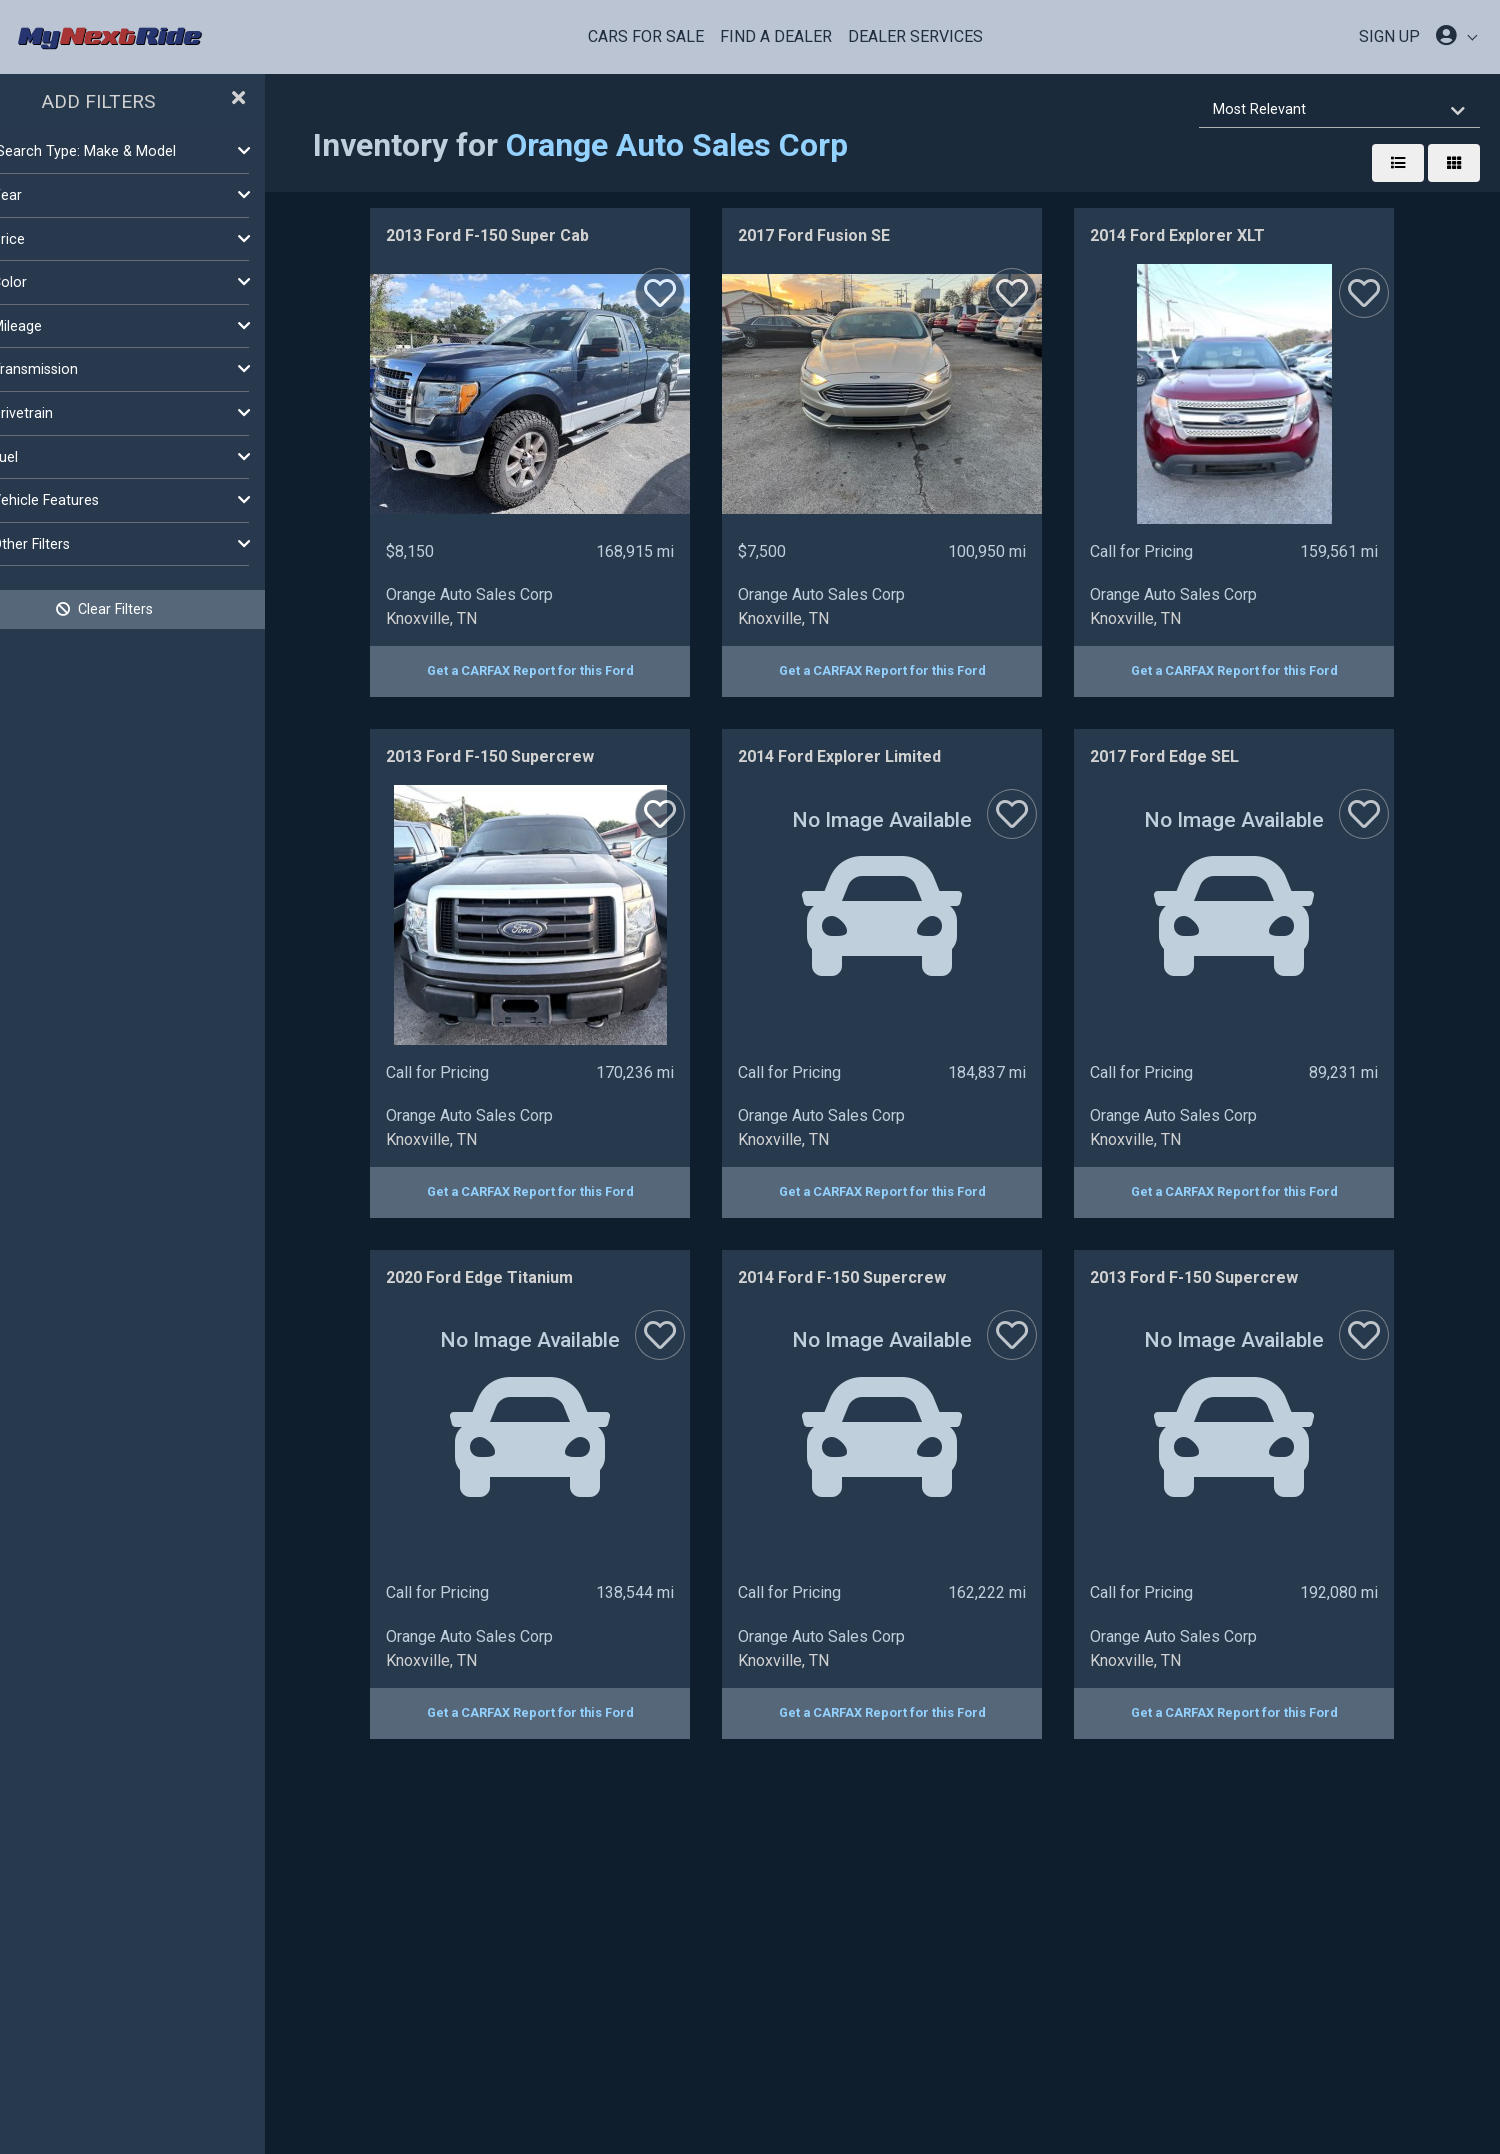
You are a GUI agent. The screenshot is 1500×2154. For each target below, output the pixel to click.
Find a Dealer (776, 36)
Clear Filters (160, 609)
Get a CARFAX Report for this (558, 670)
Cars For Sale (646, 36)
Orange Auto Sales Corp (732, 145)
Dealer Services (915, 36)
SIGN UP (1389, 36)
